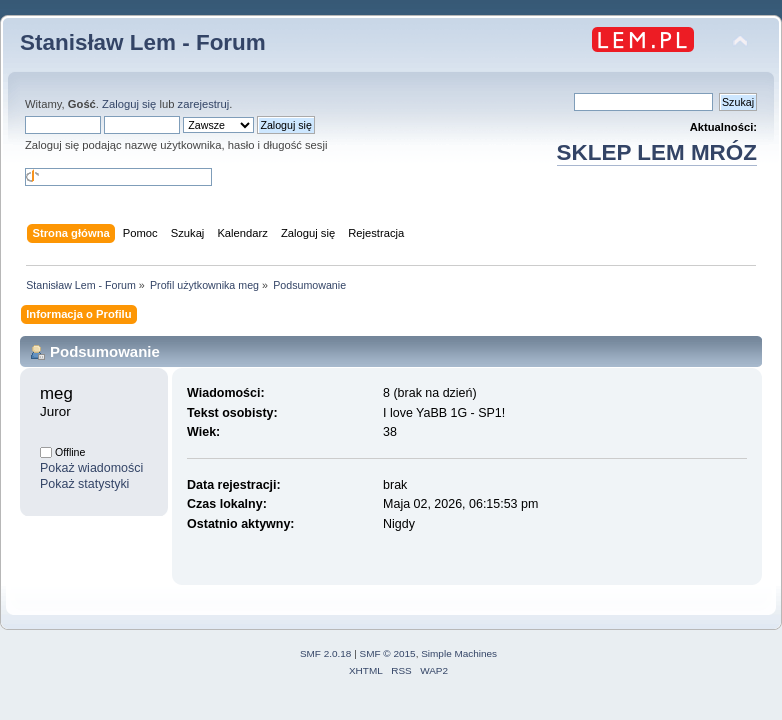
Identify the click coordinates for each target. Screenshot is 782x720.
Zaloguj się (129, 104)
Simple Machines (459, 653)
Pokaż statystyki (84, 484)
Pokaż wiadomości (91, 468)
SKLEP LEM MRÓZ (657, 152)
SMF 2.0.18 (326, 653)
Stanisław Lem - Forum (143, 42)
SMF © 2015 (388, 653)
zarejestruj (204, 104)
